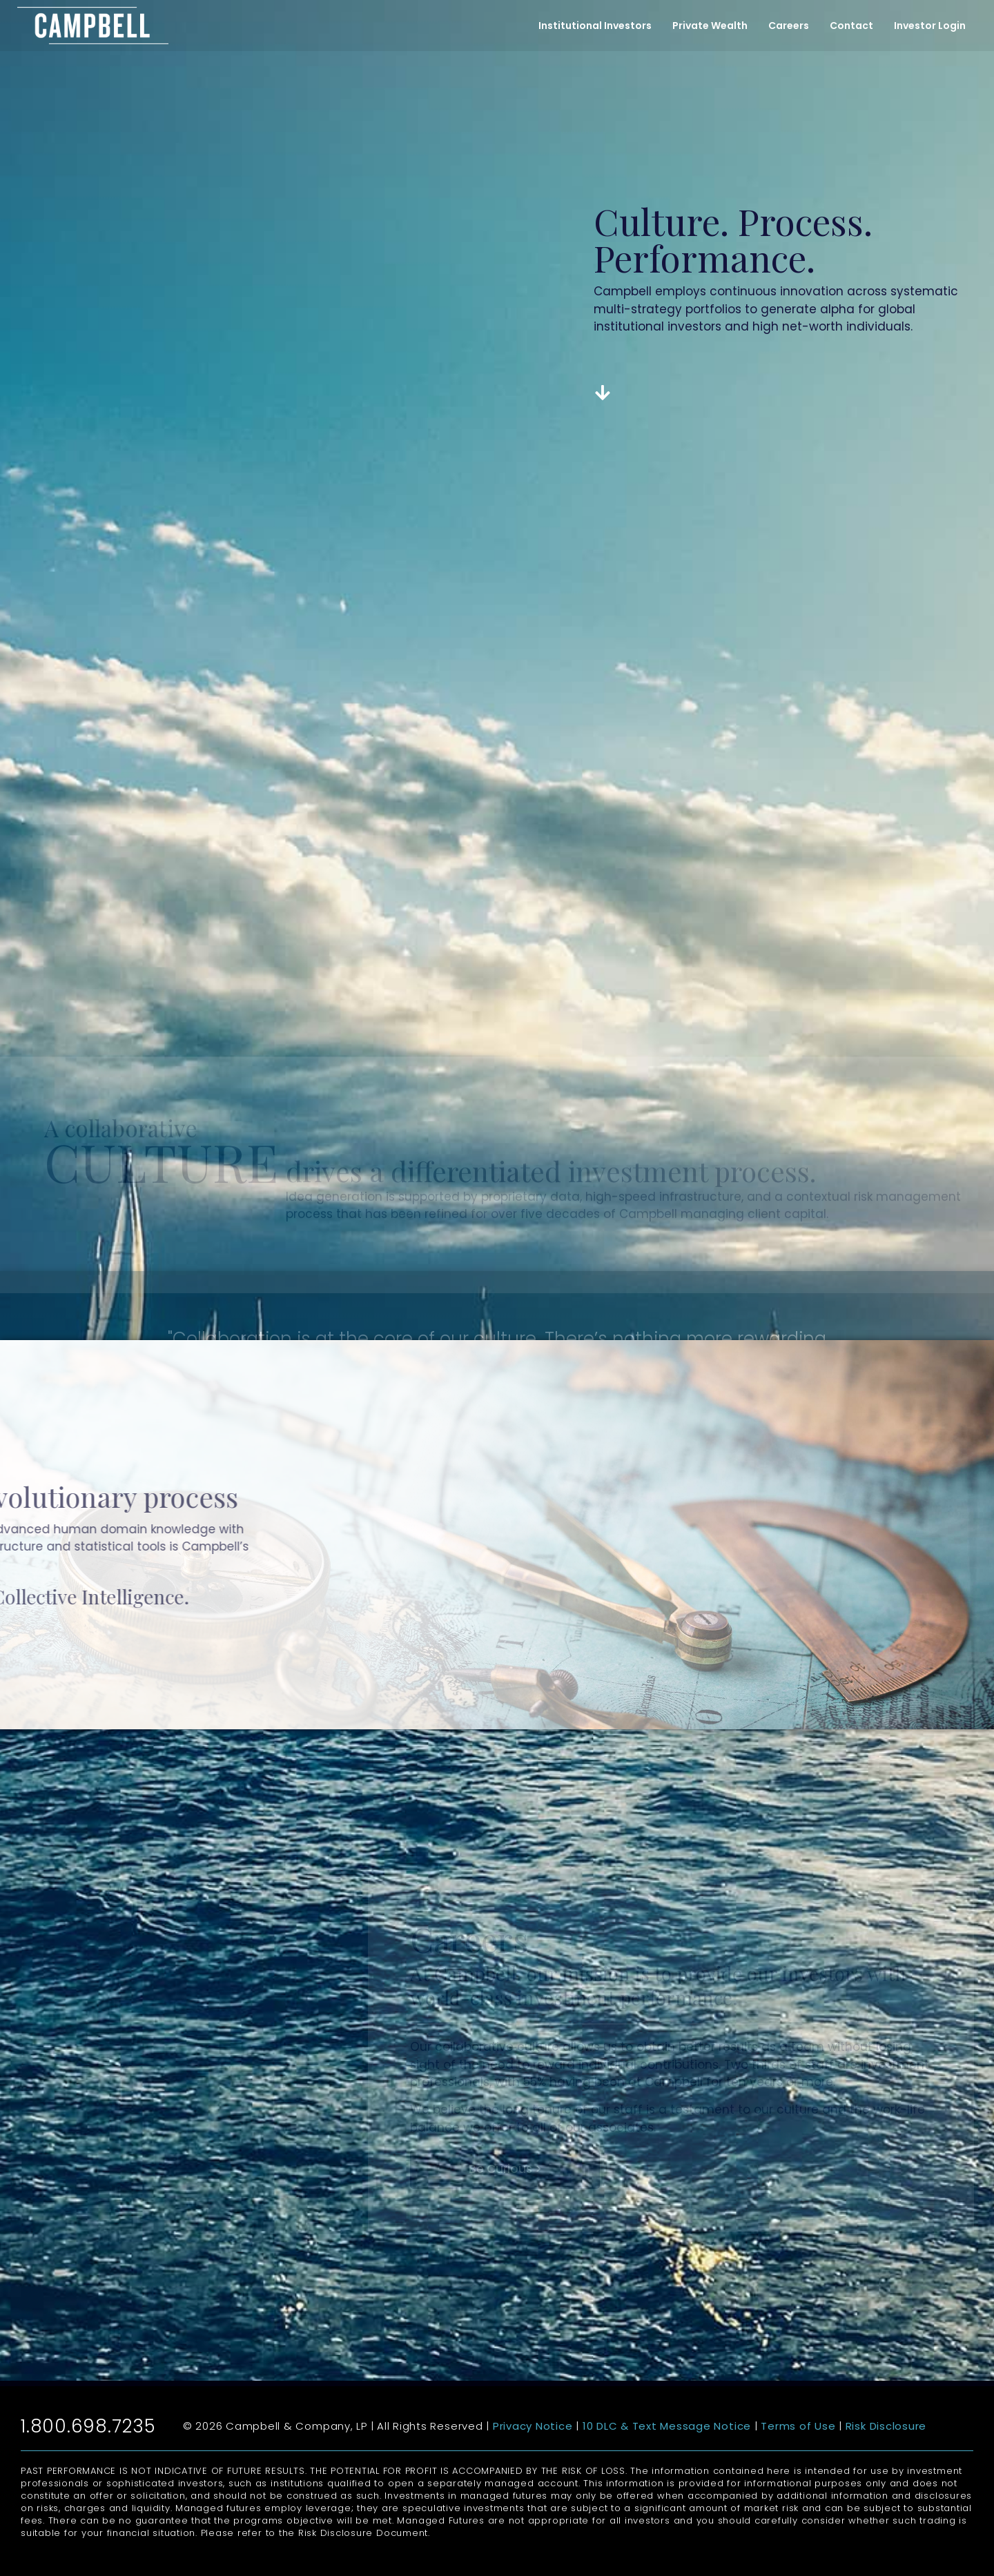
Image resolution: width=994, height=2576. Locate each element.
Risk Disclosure (886, 2426)
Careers (788, 25)
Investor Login (930, 25)
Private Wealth (710, 25)
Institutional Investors (595, 25)
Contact (851, 25)
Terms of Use (798, 2426)
